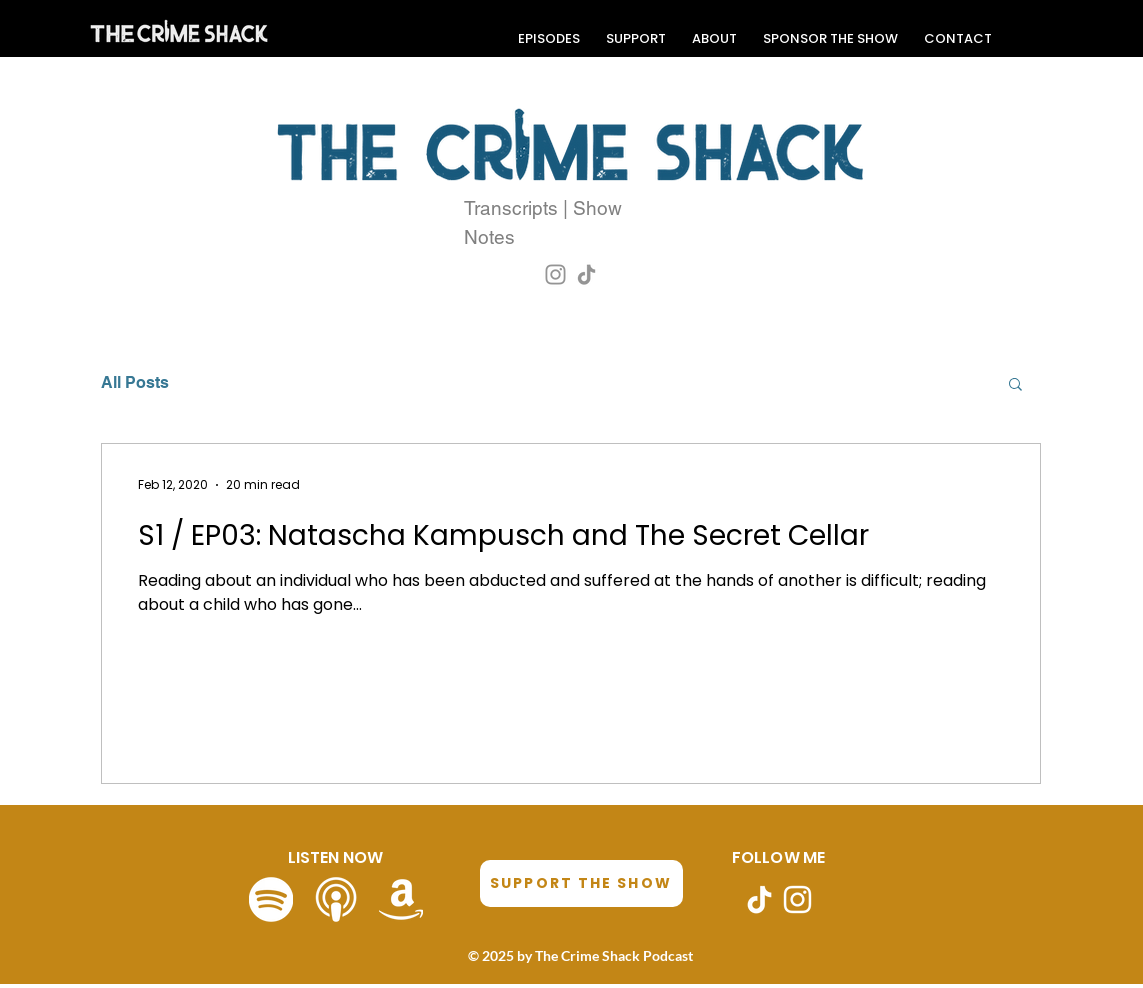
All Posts (135, 382)
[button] (1015, 385)
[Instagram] (555, 274)
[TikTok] (586, 274)
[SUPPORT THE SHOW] (581, 883)
